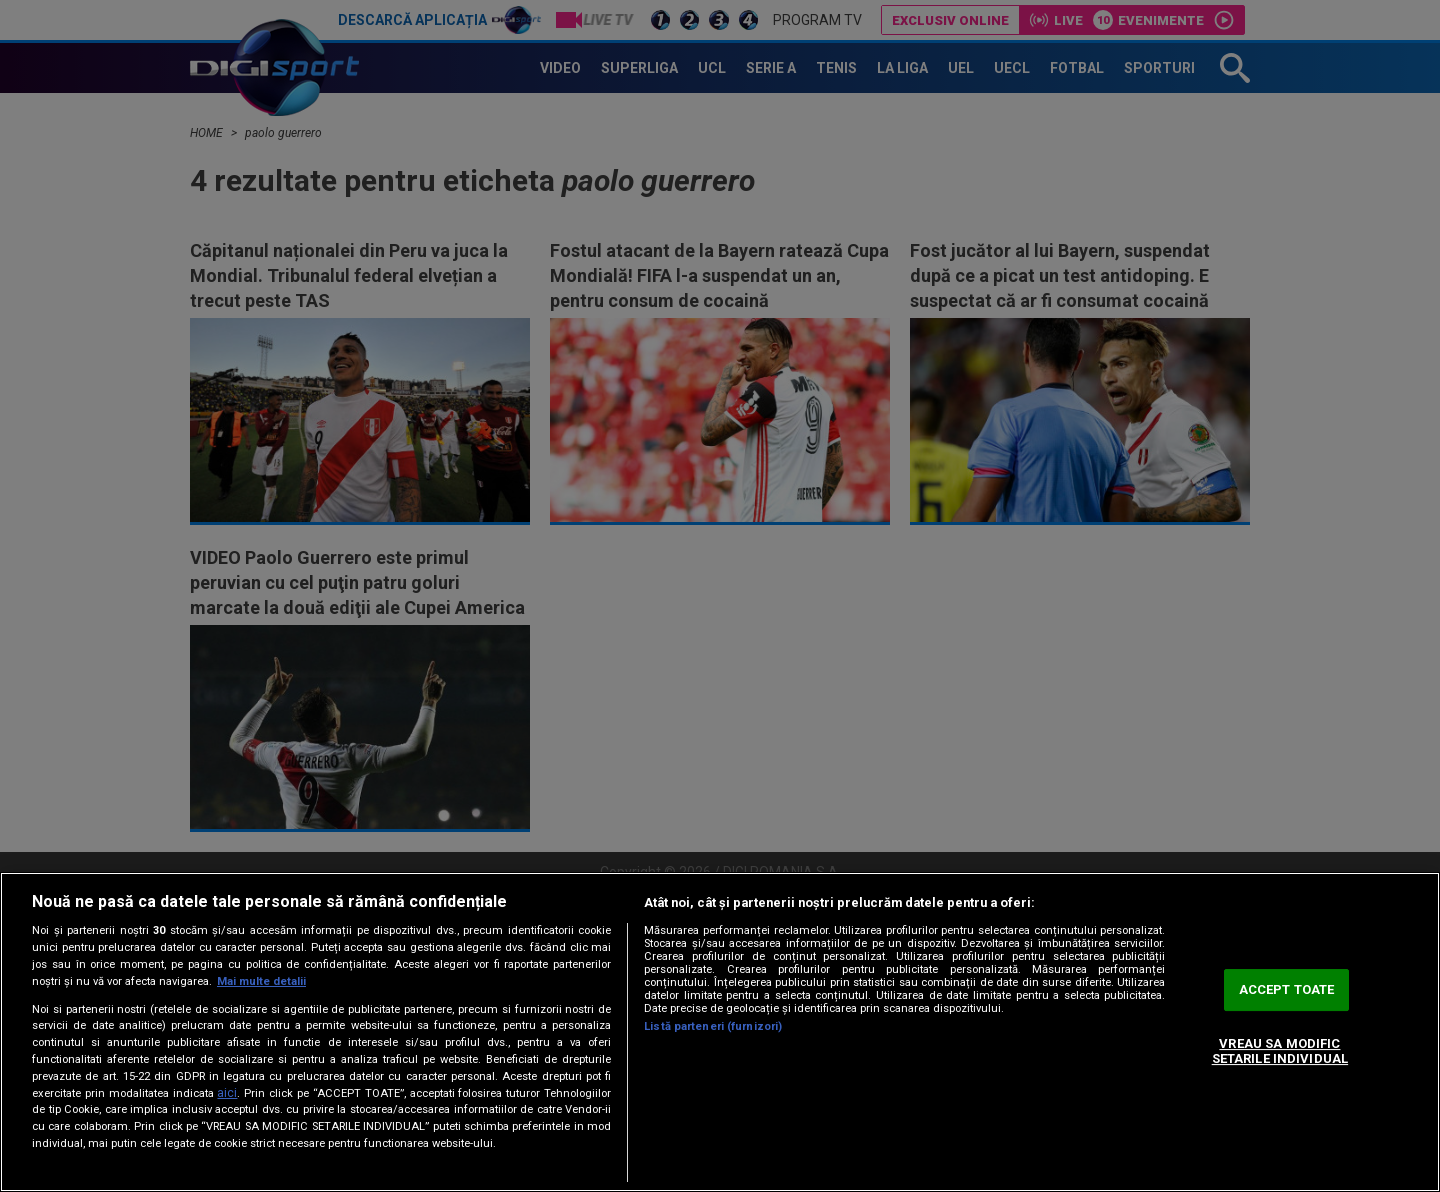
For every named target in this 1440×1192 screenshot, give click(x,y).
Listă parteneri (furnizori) (713, 1026)
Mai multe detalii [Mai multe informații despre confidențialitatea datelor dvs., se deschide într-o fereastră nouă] (261, 981)
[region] (720, 1032)
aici (227, 1093)
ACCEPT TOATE (1287, 989)
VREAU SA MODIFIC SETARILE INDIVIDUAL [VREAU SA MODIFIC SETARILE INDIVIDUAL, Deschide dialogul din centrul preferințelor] (1280, 1051)
